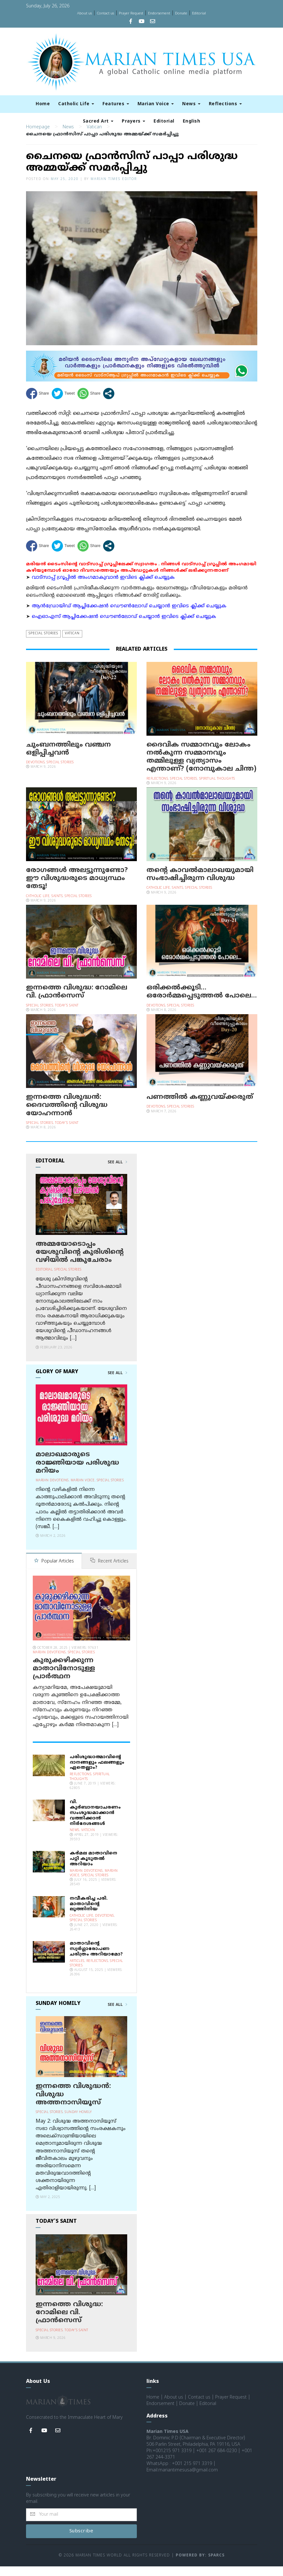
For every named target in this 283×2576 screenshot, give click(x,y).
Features (115, 104)
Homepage (38, 137)
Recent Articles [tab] (109, 1571)
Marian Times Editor (114, 189)
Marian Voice (155, 104)
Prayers (133, 121)
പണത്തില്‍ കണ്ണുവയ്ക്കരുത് (199, 1107)
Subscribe (81, 2540)
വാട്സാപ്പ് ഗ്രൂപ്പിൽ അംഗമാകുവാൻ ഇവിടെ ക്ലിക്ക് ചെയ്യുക (103, 587)
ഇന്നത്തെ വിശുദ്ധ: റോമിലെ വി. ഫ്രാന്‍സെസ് (76, 1001)
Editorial (199, 13)
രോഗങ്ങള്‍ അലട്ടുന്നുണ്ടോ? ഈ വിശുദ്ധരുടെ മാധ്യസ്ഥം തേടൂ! (77, 888)
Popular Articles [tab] (54, 1571)
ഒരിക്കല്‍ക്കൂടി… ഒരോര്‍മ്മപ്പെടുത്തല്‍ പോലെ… (201, 1001)
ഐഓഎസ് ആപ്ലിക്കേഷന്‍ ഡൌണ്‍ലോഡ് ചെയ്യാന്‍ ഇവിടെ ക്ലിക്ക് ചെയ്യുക (124, 627)
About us (84, 13)
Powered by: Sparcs (200, 2565)
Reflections (225, 104)
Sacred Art (98, 121)
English (191, 121)
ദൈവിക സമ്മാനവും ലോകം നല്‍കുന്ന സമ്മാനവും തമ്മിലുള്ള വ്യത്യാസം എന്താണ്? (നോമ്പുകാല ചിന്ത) (201, 766)
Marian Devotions (52, 1490)
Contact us (105, 13)
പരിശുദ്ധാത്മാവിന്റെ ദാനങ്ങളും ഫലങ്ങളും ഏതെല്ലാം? (97, 1772)
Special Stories (43, 643)
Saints (57, 906)
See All (117, 1172)
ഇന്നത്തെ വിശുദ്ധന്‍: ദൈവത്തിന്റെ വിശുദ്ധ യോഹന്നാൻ (67, 1115)
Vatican (94, 137)
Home (43, 104)
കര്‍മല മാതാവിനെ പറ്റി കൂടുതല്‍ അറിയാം (93, 1868)
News (191, 104)
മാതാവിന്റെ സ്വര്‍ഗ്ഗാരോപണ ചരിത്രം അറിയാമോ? (96, 1958)
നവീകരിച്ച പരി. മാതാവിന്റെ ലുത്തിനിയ (89, 1913)
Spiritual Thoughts (217, 788)
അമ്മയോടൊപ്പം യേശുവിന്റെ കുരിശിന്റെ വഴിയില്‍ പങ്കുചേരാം (80, 1262)
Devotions (35, 772)
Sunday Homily (78, 2121)
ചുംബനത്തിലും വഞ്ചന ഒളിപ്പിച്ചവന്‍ (68, 758)
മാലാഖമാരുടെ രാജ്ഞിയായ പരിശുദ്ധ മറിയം (77, 1472)
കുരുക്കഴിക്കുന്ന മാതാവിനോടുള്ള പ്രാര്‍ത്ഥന (64, 1678)
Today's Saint (67, 1015)
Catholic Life (76, 104)
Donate (181, 13)
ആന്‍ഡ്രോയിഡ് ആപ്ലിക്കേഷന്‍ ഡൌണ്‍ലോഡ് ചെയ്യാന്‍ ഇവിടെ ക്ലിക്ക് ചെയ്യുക (129, 616)
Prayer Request (131, 13)
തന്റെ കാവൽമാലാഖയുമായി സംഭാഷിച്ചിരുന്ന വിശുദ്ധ (199, 884)
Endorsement (159, 13)
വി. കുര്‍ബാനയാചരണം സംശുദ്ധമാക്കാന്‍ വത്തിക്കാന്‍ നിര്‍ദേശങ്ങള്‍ (95, 1822)
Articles (77, 1970)
